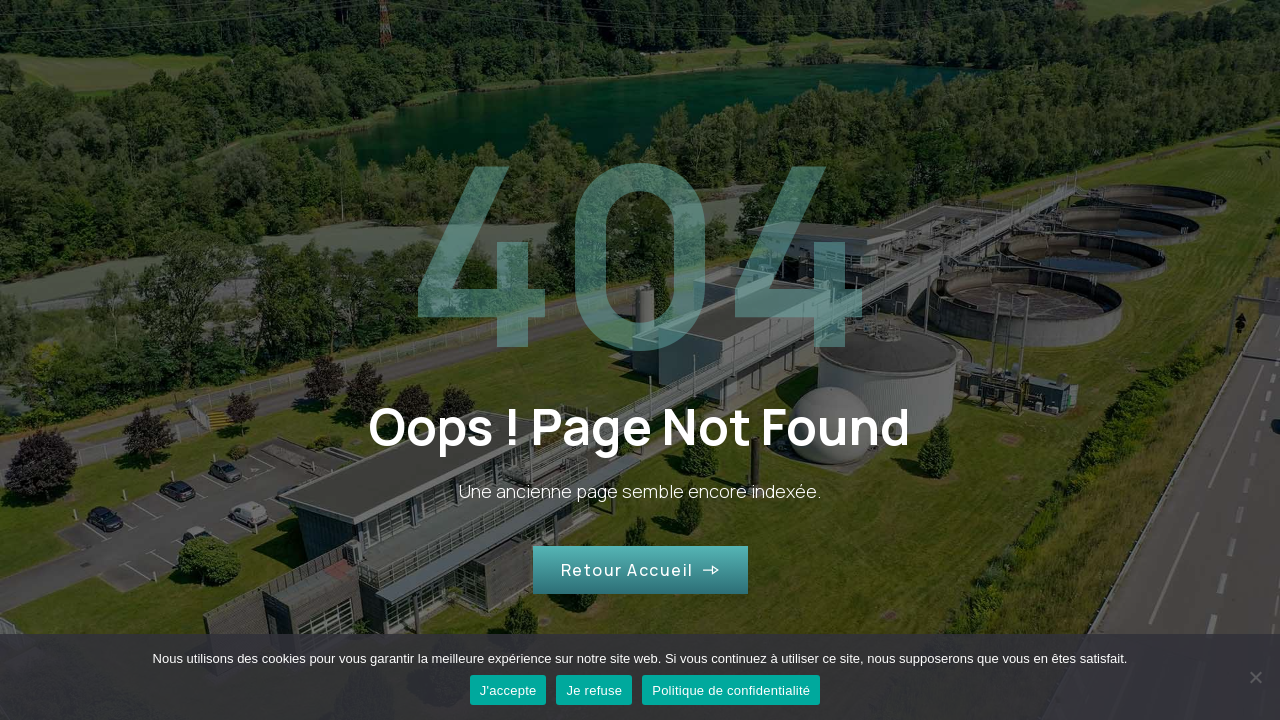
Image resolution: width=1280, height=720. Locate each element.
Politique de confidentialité (731, 690)
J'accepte (508, 690)
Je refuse (594, 690)
